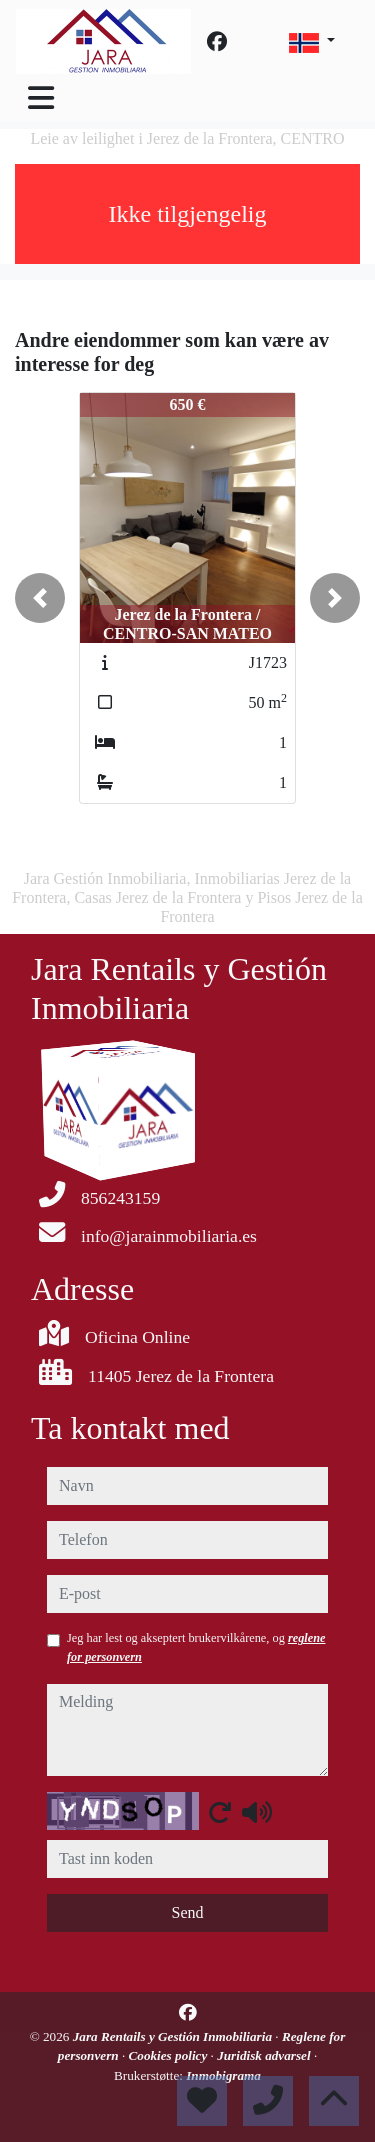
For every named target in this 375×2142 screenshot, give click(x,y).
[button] (40, 598)
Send (188, 1912)
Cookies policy (170, 2055)
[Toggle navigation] (41, 98)
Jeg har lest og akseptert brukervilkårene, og (196, 1647)
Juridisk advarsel (265, 2055)
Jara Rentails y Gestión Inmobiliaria (174, 2036)
